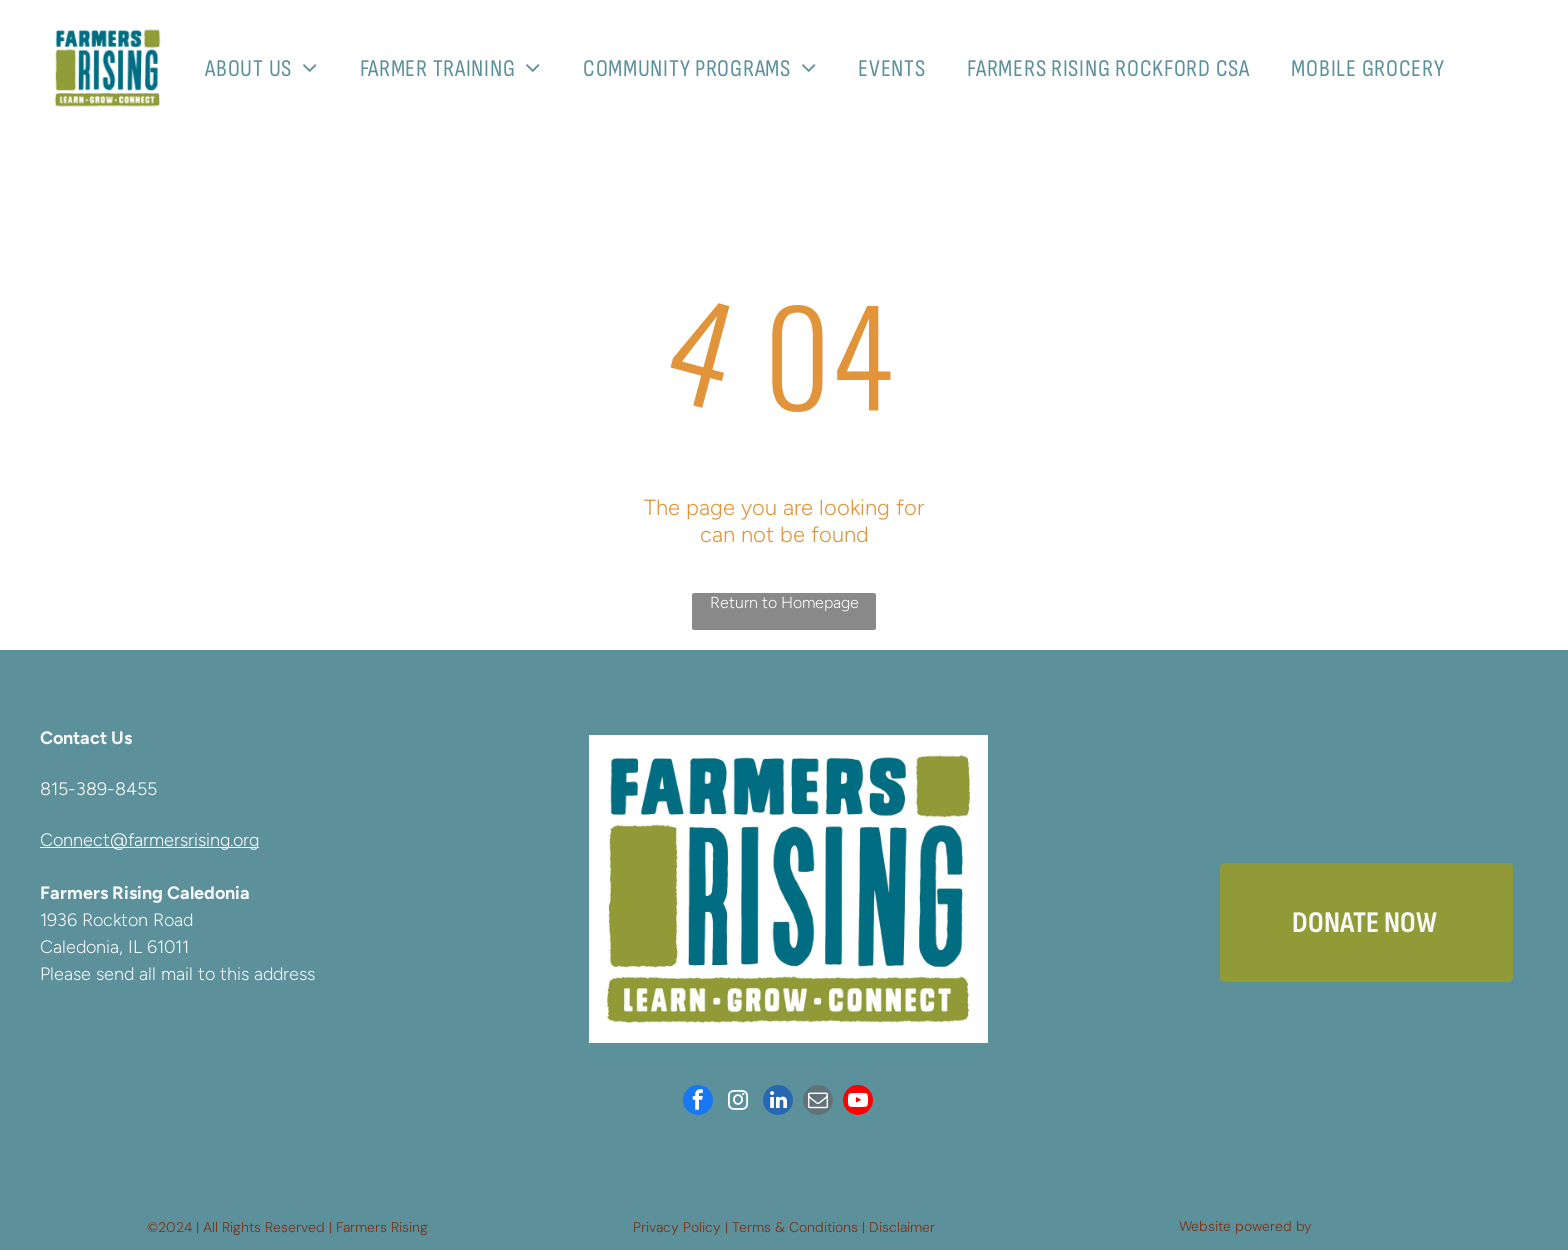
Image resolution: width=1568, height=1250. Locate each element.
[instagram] (738, 1102)
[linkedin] (778, 1102)
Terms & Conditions (795, 1227)
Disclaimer (902, 1227)
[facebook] (698, 1102)
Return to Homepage (784, 602)
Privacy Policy (677, 1227)
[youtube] (858, 1102)
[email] (818, 1102)
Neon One (1348, 1226)
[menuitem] (269, 68)
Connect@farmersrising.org (149, 840)
